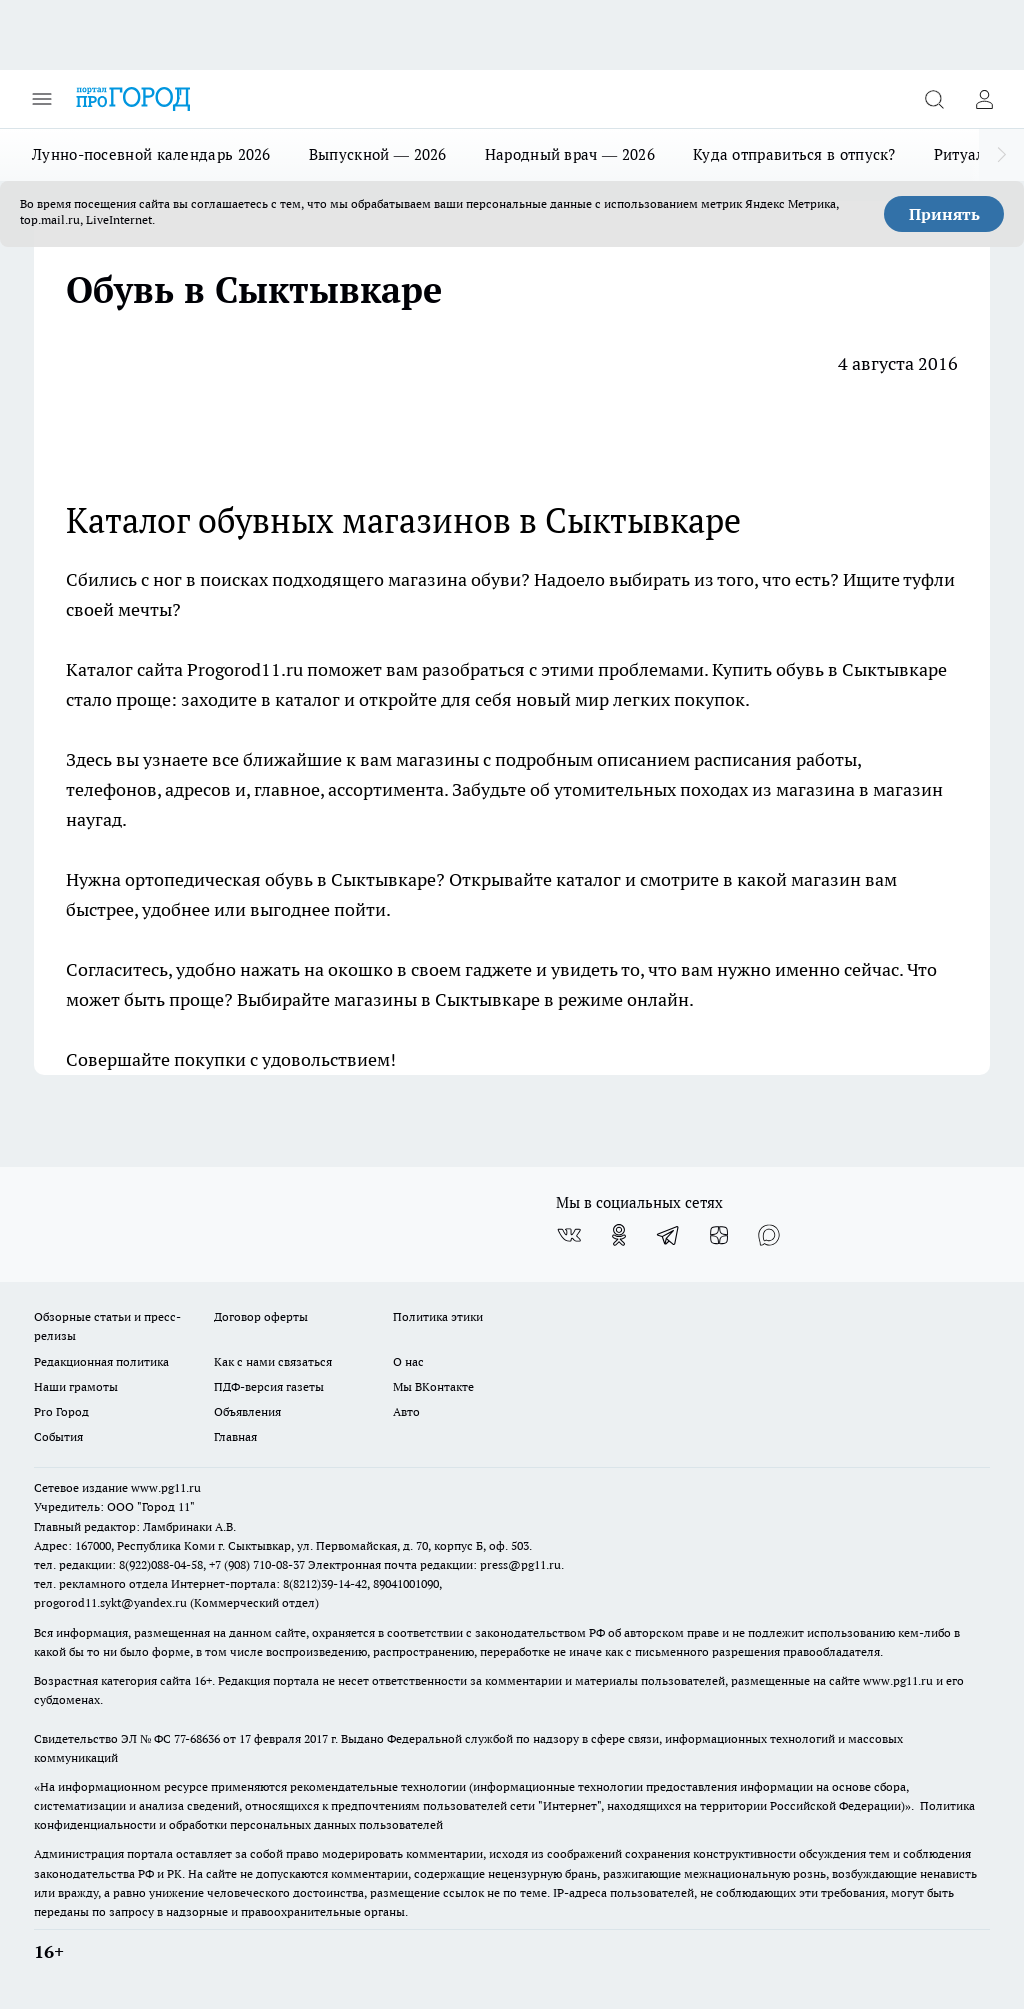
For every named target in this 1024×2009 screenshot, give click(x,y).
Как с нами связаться (273, 1361)
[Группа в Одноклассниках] (619, 1235)
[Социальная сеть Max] (769, 1235)
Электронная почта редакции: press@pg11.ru (434, 1564)
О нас (408, 1361)
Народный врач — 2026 (570, 154)
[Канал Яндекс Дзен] (719, 1235)
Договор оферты (261, 1316)
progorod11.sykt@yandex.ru (110, 1602)
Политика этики (438, 1316)
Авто (406, 1411)
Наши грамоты (76, 1386)
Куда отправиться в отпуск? (794, 154)
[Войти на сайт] (984, 99)
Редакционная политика (101, 1361)
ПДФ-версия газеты (269, 1386)
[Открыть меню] (42, 99)
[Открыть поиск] (934, 99)
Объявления (247, 1411)
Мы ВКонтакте (433, 1386)
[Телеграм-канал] (669, 1235)
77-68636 (197, 1738)
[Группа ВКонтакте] (569, 1235)
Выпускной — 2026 (378, 154)
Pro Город (61, 1411)
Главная (235, 1436)
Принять (944, 214)
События (58, 1436)
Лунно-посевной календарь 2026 (151, 154)
